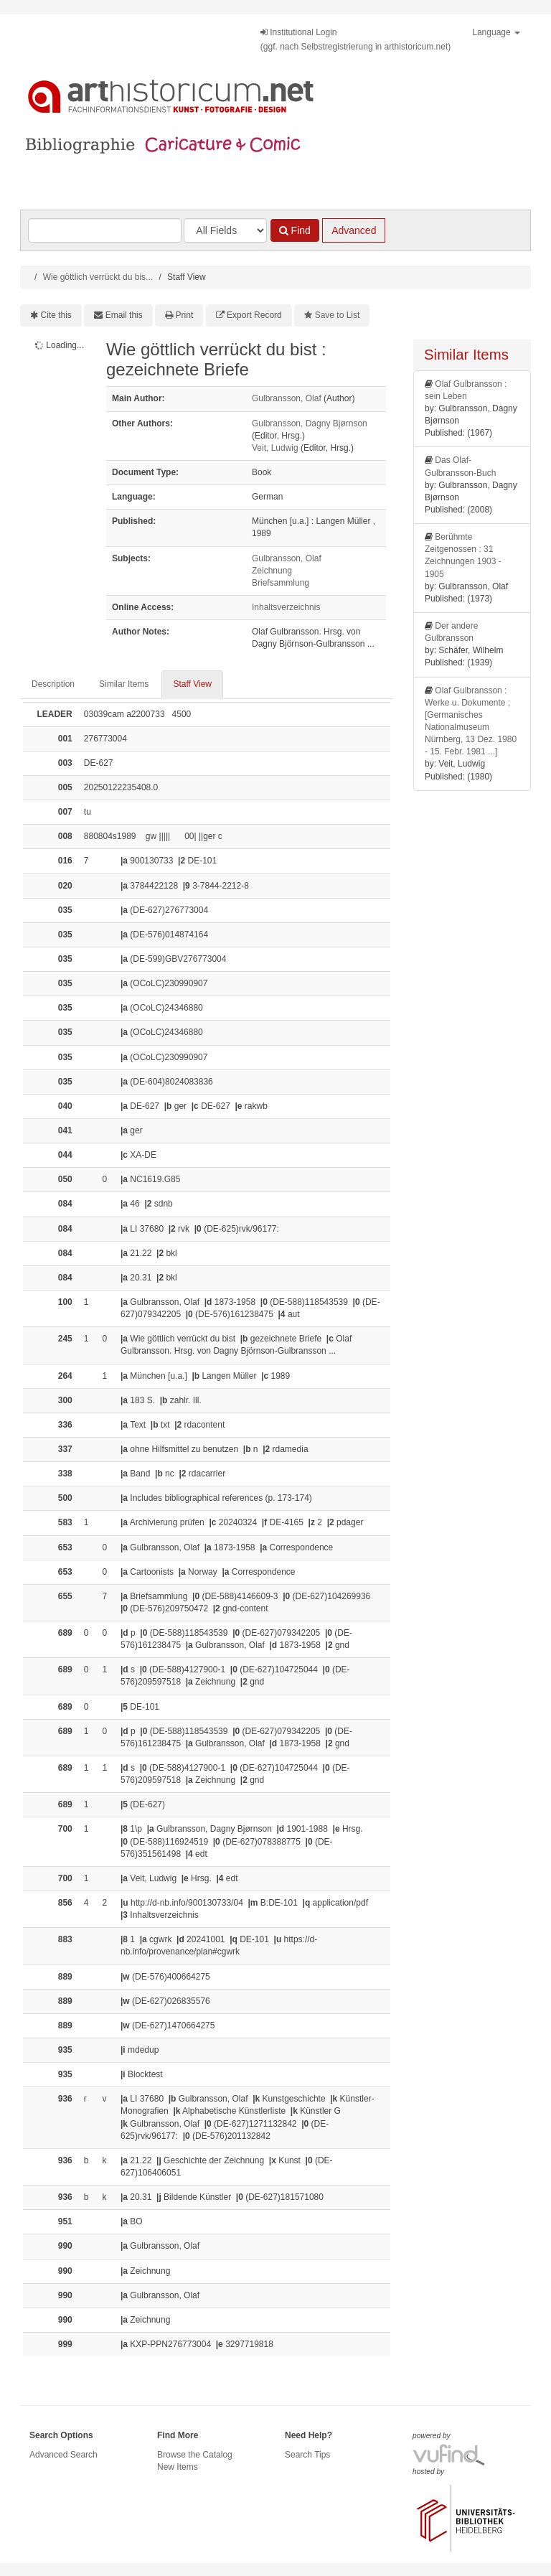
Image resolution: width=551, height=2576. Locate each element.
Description (53, 684)
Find (295, 230)
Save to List (337, 315)
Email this (124, 315)
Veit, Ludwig (275, 448)
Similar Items (124, 684)
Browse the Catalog (194, 2455)
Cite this (56, 315)
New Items (177, 2467)
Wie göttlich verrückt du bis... (98, 277)
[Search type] (225, 230)
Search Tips (307, 2455)
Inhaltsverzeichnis (286, 607)
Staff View (192, 684)
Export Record (254, 315)
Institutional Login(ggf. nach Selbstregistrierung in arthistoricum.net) (355, 39)
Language (496, 32)
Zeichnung (272, 571)
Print (185, 315)
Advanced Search (63, 2455)
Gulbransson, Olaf (286, 398)
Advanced (353, 230)
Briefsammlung (280, 583)
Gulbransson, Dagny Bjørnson (309, 423)
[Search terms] (105, 230)
